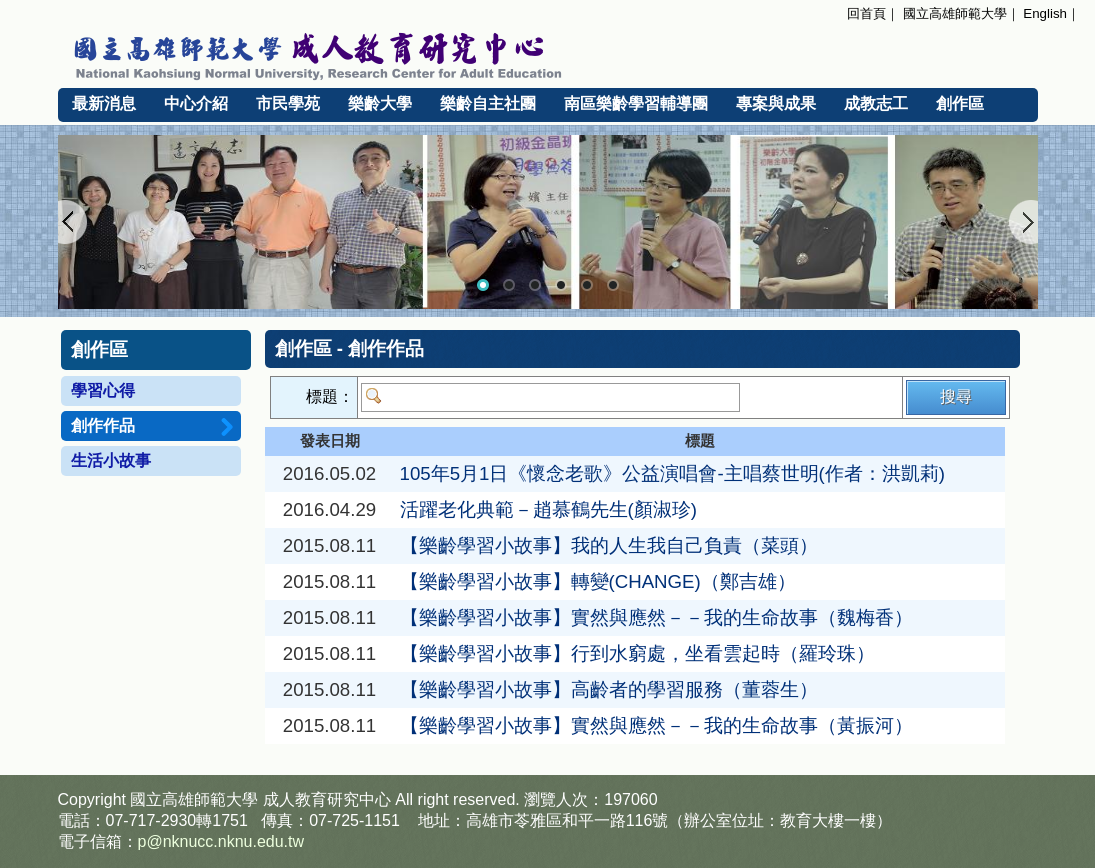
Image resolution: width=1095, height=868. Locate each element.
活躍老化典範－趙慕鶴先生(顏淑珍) (548, 509)
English (1045, 13)
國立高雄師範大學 (955, 13)
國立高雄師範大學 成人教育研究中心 (548, 53)
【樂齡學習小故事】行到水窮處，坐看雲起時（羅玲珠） (637, 653)
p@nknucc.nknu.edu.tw (221, 841)
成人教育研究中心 (327, 799)
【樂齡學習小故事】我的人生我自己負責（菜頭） (609, 545)
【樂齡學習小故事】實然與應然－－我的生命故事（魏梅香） (656, 617)
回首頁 (866, 13)
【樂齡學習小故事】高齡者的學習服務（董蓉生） (609, 689)
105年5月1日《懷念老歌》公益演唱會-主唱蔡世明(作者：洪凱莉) (673, 473)
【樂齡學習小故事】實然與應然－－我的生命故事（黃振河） (656, 725)
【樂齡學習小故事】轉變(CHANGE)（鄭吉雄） (598, 581)
